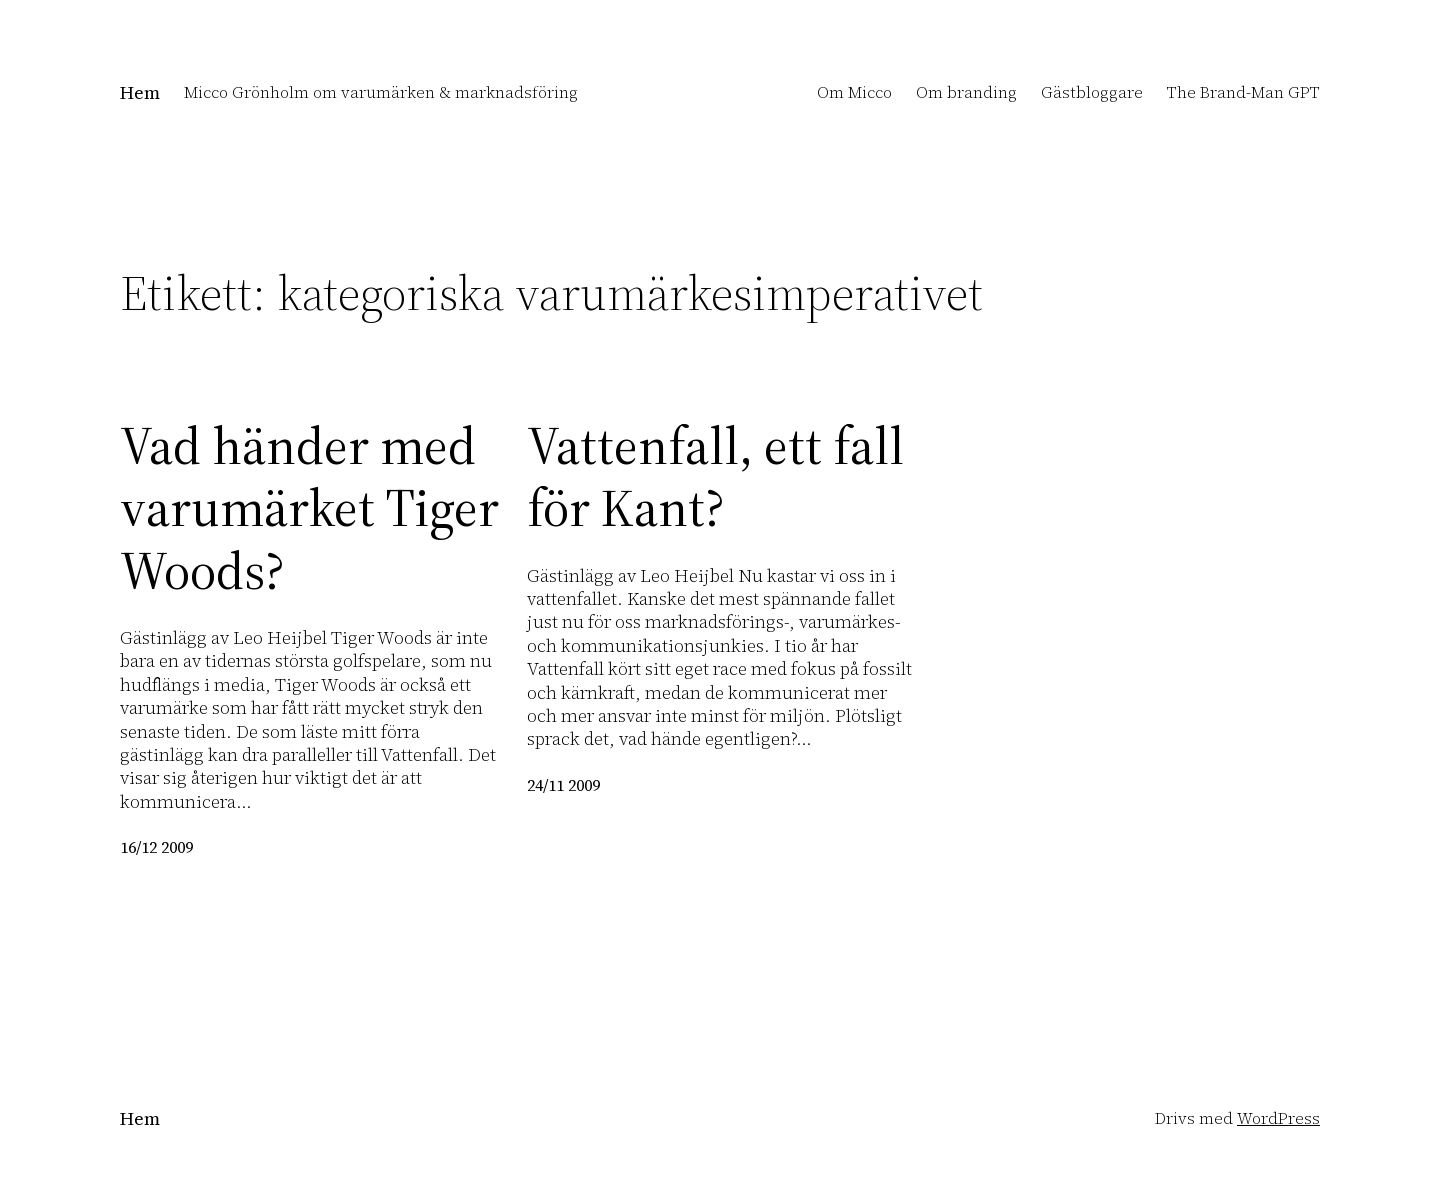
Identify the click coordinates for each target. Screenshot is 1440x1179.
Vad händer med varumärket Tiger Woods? (309, 508)
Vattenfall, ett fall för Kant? (715, 477)
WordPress (1278, 1118)
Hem (140, 92)
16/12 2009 (156, 847)
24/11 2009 (563, 785)
